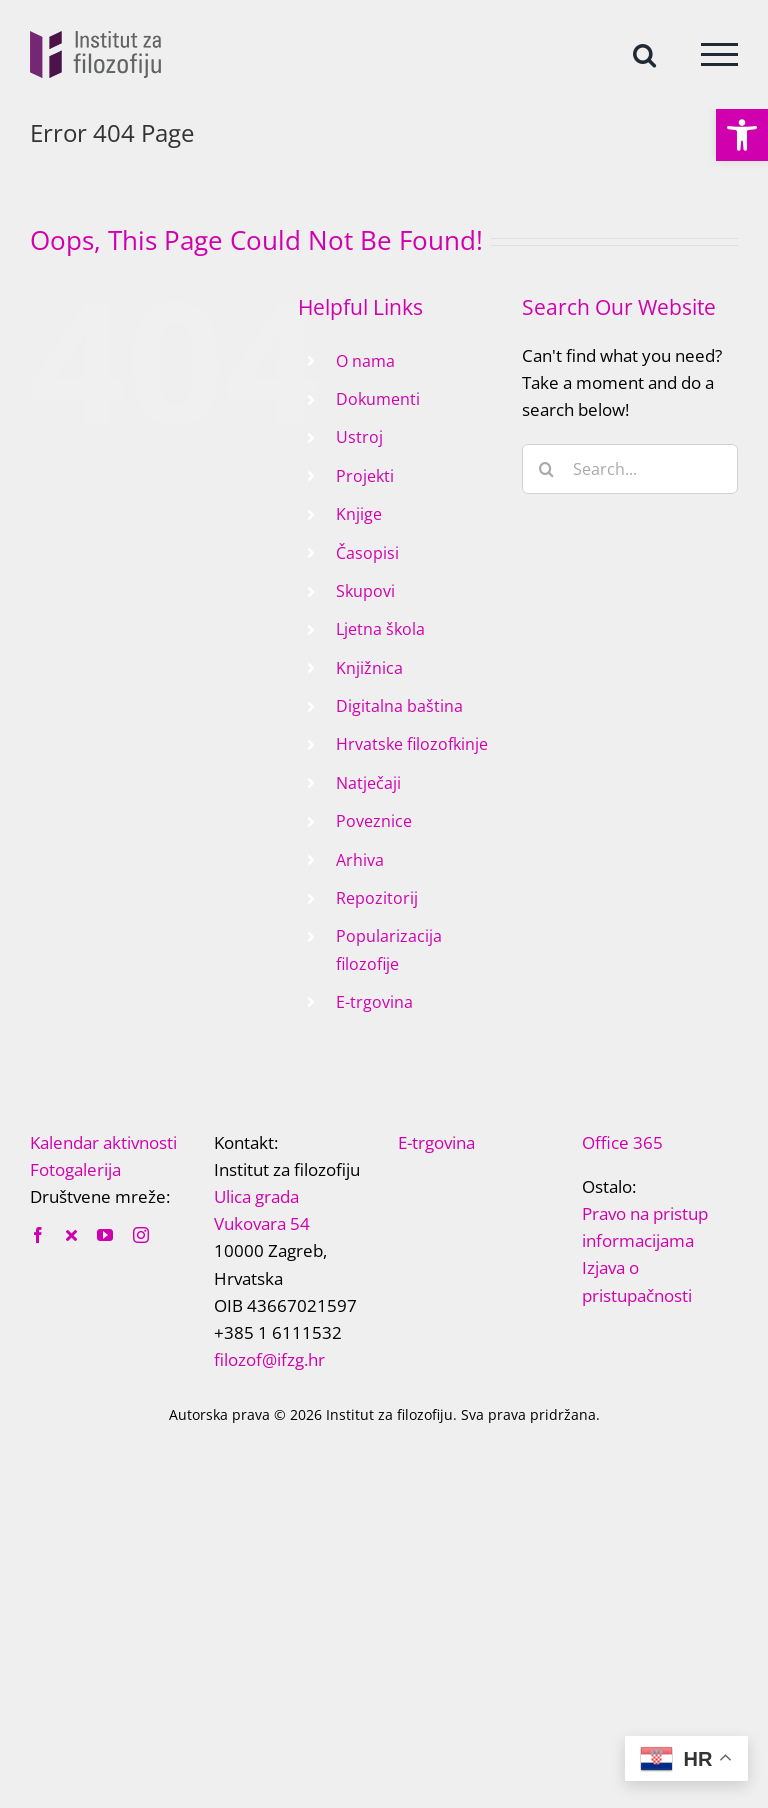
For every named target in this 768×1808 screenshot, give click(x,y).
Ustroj (359, 437)
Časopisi (367, 553)
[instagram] (141, 1235)
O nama (365, 361)
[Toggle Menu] (719, 54)
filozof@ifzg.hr (269, 1359)
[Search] (547, 469)
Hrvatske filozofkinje (412, 744)
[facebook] (38, 1235)
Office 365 (622, 1142)
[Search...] (630, 469)
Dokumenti (378, 399)
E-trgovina (374, 1002)
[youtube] (105, 1235)
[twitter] (71, 1235)
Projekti (365, 476)
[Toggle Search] (644, 53)
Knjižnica (369, 668)
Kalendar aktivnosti (103, 1142)
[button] (742, 135)
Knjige (359, 514)
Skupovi (365, 591)
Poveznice (374, 821)
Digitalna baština (399, 706)
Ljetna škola (380, 629)
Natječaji (368, 783)
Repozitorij (377, 898)
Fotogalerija (75, 1169)
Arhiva (360, 860)
